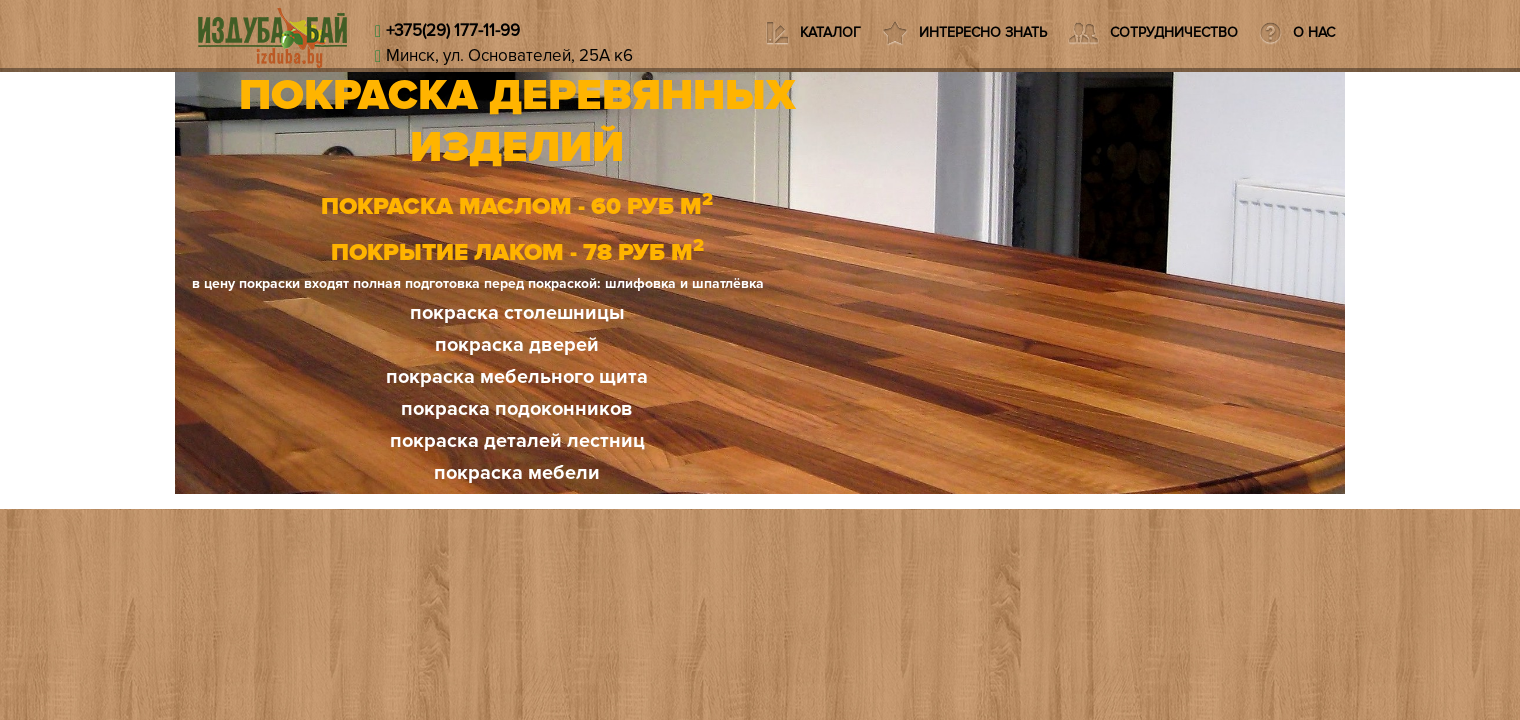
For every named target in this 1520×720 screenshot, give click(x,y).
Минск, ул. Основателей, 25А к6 (509, 55)
